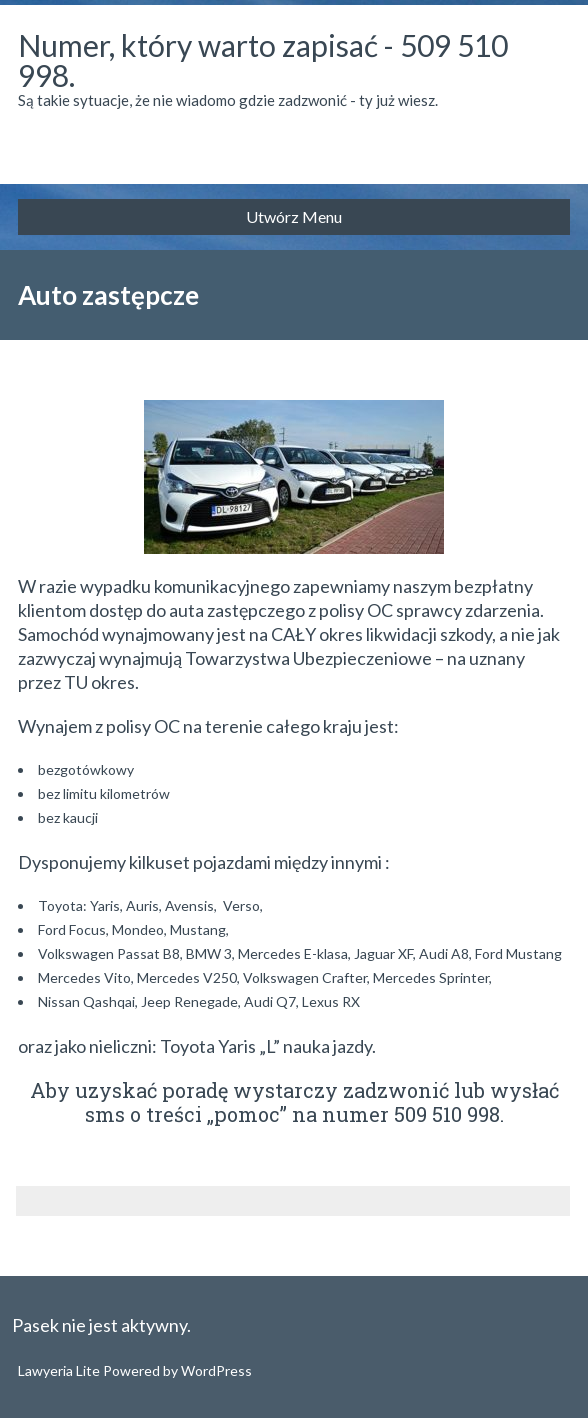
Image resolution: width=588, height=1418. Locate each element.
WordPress (215, 1370)
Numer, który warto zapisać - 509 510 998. (263, 60)
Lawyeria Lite (60, 1370)
